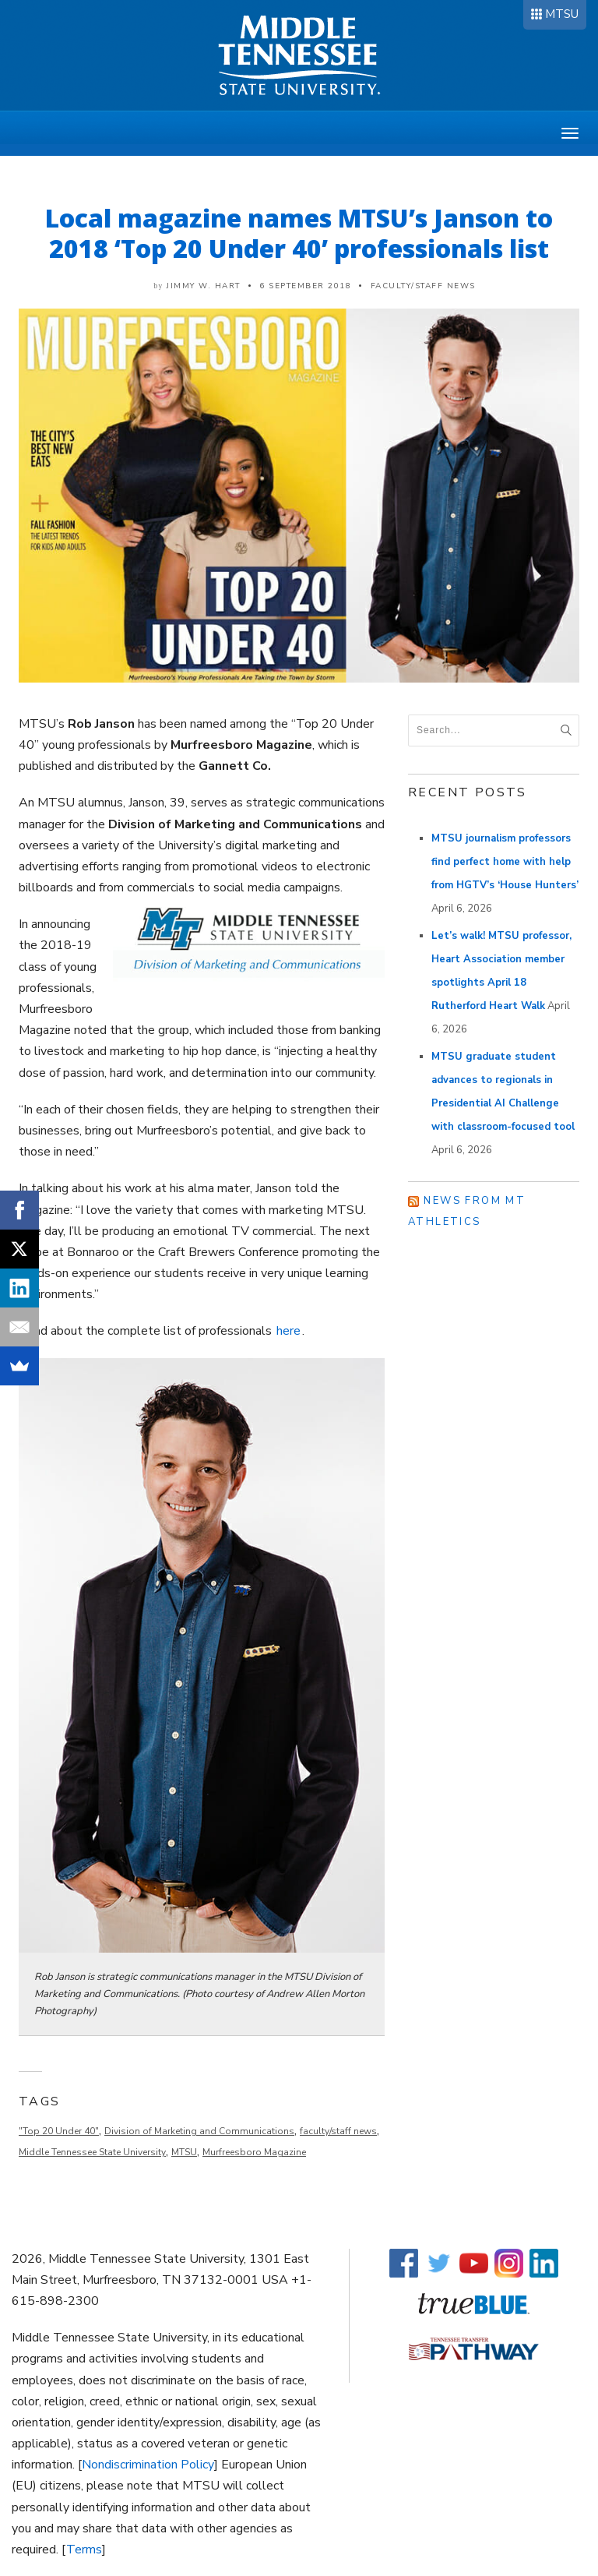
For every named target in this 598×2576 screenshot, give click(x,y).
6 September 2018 (305, 286)
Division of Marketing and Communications (199, 2131)
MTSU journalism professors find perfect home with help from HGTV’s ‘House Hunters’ (505, 861)
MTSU (562, 14)
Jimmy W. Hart (204, 286)
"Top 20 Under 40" (59, 2131)
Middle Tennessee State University (92, 2152)
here (288, 1330)
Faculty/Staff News (423, 286)
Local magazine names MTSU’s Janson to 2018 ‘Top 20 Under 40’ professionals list (299, 233)
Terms (84, 2549)
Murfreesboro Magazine (254, 2152)
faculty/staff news (338, 2131)
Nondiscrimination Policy (148, 2464)
